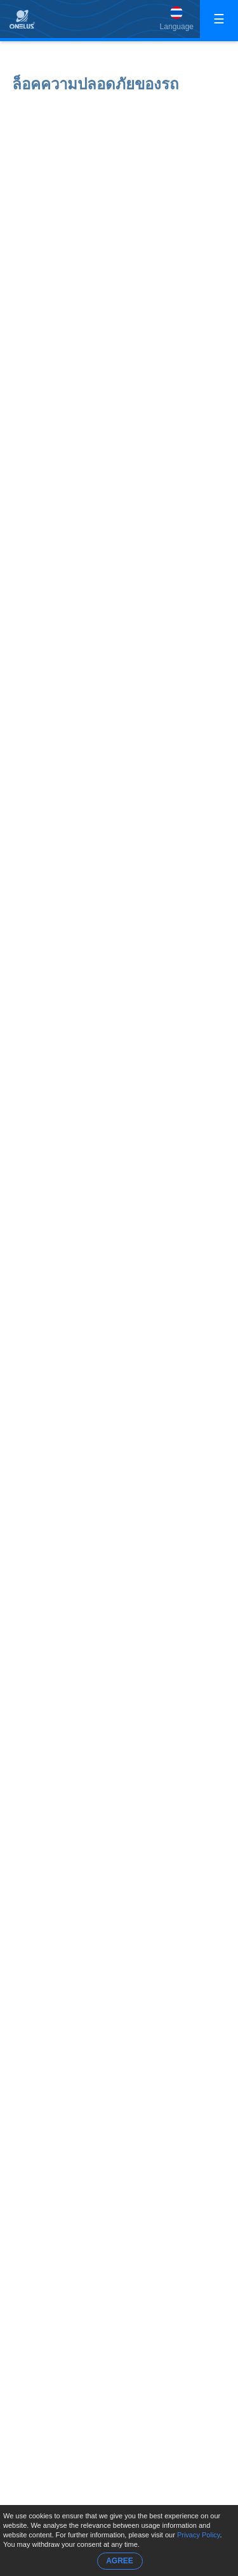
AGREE (119, 2560)
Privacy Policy (198, 2535)
